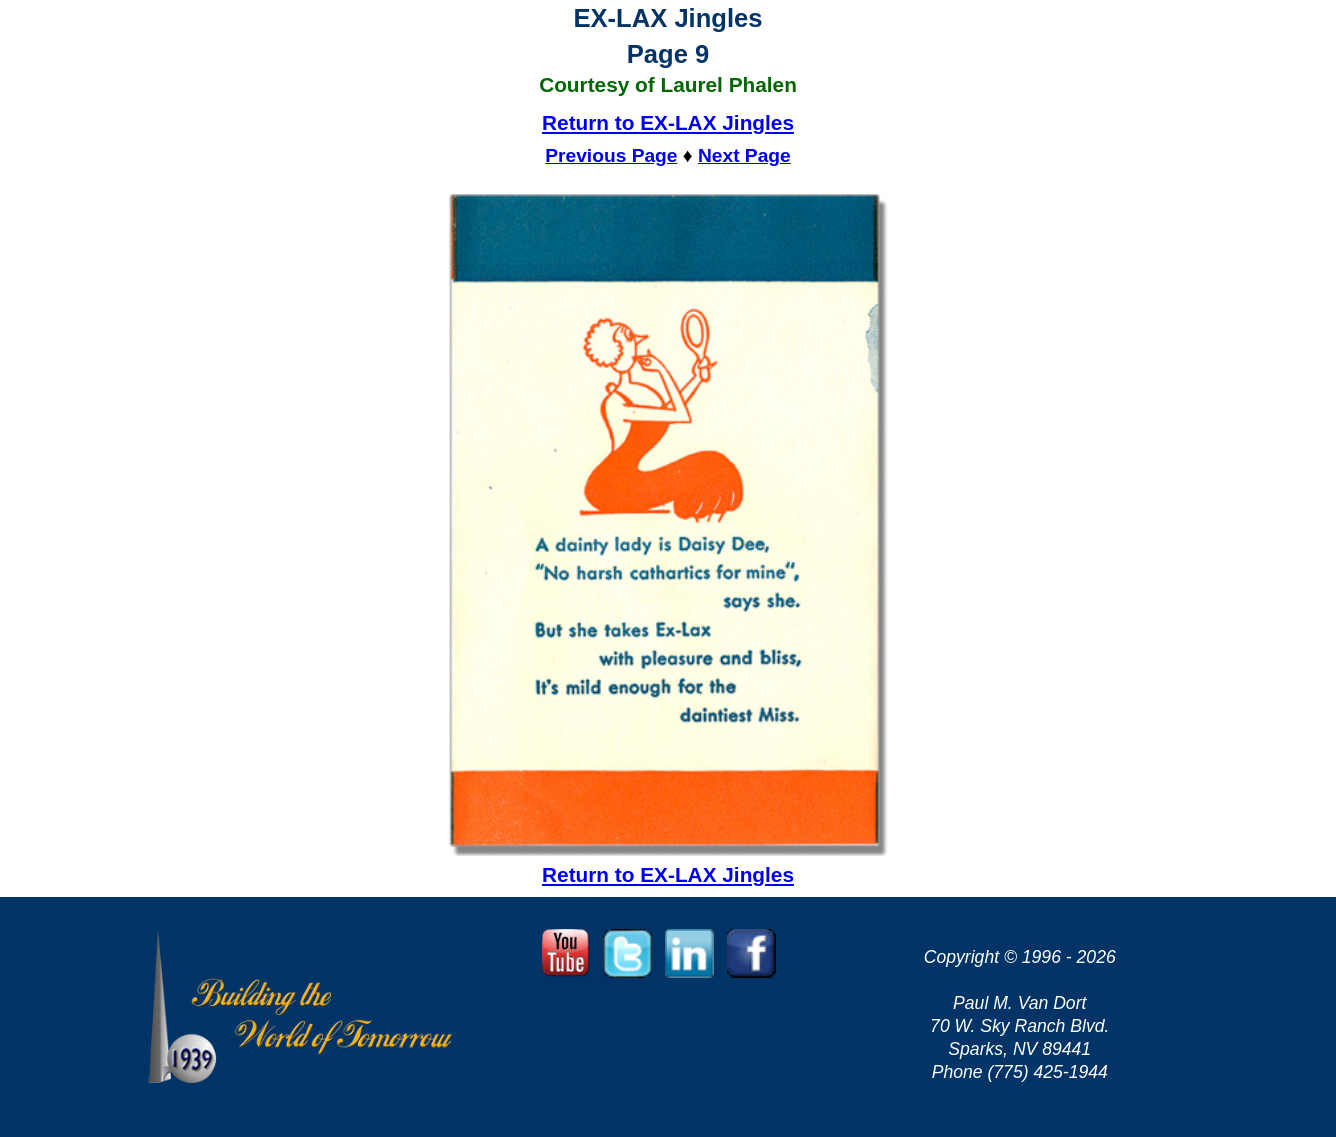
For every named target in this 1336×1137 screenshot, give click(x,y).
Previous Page (611, 155)
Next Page (744, 155)
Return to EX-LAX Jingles (668, 122)
